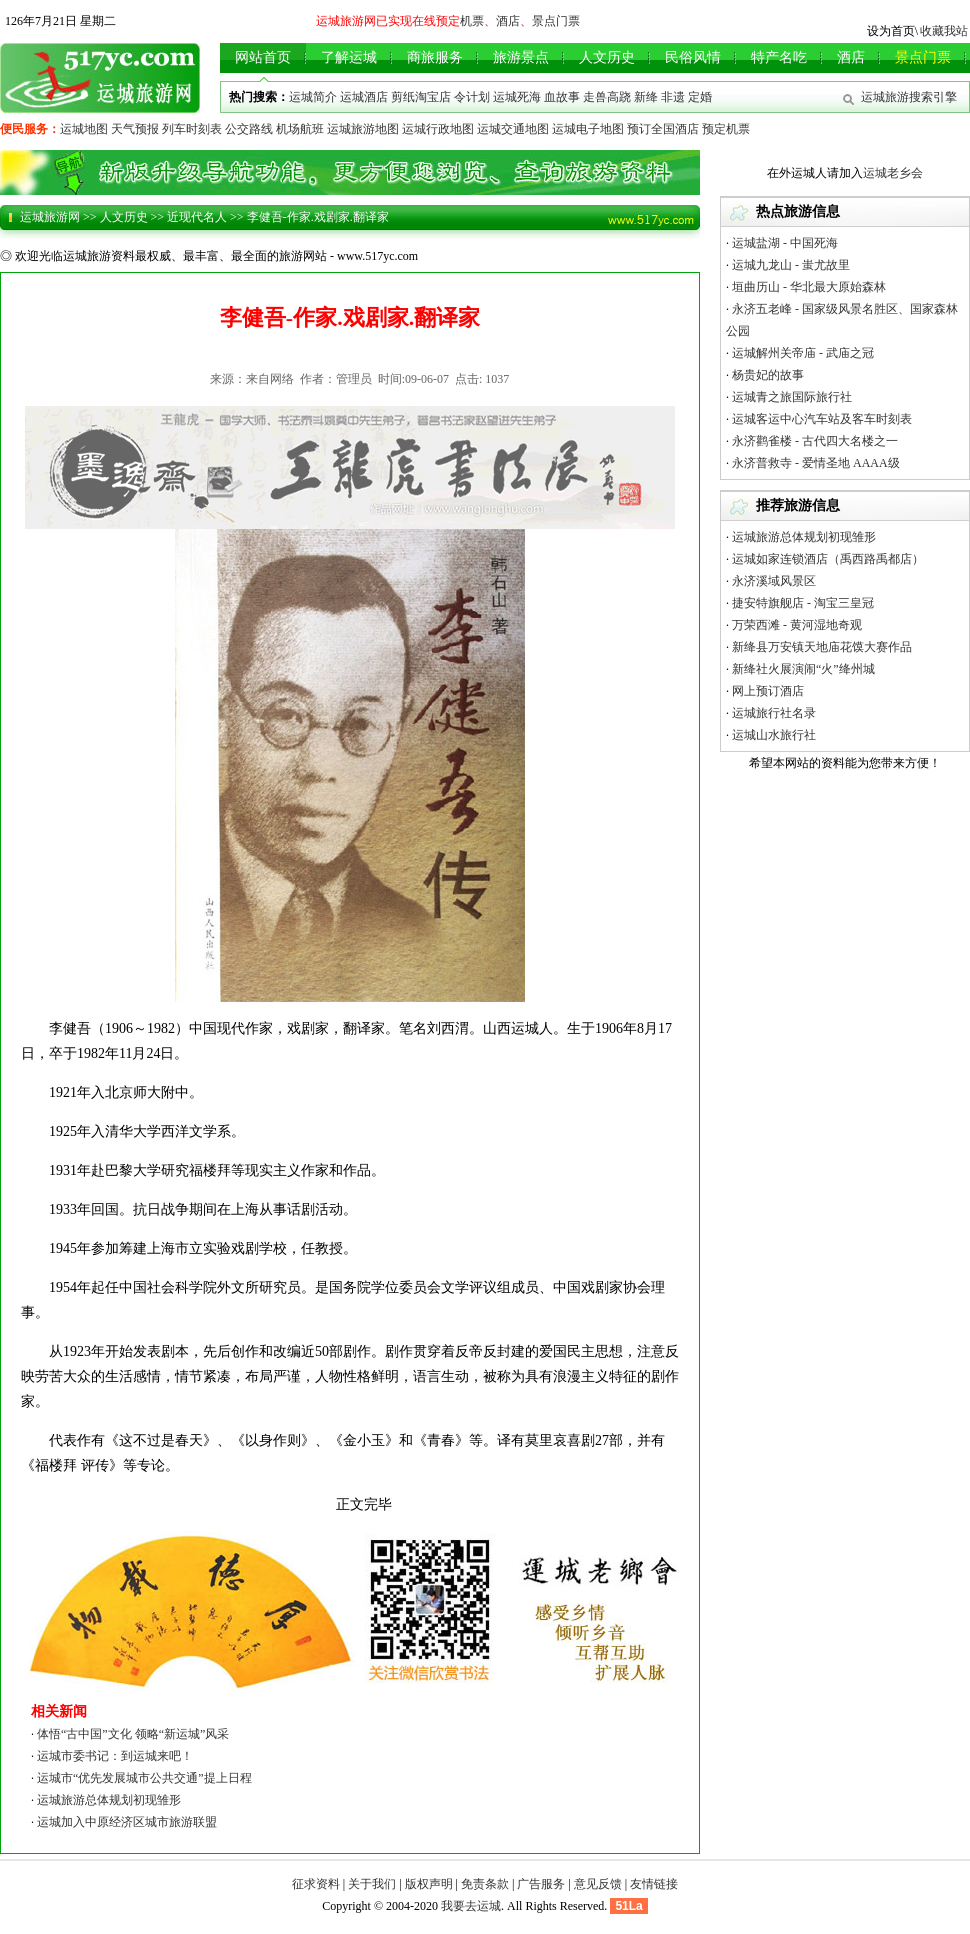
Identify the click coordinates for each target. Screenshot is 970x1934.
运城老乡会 (893, 173)
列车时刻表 (192, 129)
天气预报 (135, 129)
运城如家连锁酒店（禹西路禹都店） (828, 559)
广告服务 (541, 1884)
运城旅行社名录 (774, 713)
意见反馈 (598, 1884)
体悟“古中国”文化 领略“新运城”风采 (133, 1734)
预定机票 (726, 129)
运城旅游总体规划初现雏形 (109, 1800)
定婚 (700, 97)
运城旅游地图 (363, 129)
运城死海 (517, 97)
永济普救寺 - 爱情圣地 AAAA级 (816, 463)
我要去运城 (471, 1906)
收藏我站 (944, 31)
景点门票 (556, 21)
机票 (472, 21)
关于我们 (372, 1884)
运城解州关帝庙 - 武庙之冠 (803, 353)
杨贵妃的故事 (768, 375)
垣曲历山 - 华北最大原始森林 (809, 287)
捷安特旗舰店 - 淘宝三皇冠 (803, 603)
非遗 (673, 97)
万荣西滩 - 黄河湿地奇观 (797, 625)
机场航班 (300, 129)
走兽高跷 (607, 97)
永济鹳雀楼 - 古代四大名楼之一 (815, 441)
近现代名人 (197, 217)
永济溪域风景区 (774, 581)
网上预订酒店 (768, 691)
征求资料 (316, 1884)
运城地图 (84, 129)
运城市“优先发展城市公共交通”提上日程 (144, 1778)
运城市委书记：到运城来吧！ (115, 1756)
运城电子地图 (588, 129)
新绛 (646, 97)
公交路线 (249, 129)
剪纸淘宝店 (421, 97)
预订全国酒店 (663, 129)
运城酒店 (364, 97)
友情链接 (654, 1884)
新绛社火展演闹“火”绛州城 (803, 669)
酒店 (508, 21)
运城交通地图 (513, 129)
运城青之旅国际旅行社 (792, 397)
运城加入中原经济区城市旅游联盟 (127, 1822)
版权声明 (429, 1884)
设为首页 (891, 31)
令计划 (472, 97)
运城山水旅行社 (774, 735)
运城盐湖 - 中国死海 (785, 243)
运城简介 (313, 97)
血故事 (562, 97)
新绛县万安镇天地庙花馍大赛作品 (822, 647)
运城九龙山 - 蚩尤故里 (791, 265)
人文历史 (124, 217)
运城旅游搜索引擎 (909, 97)
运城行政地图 (438, 129)
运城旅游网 (50, 217)
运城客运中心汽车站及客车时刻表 (822, 419)
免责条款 (485, 1884)
